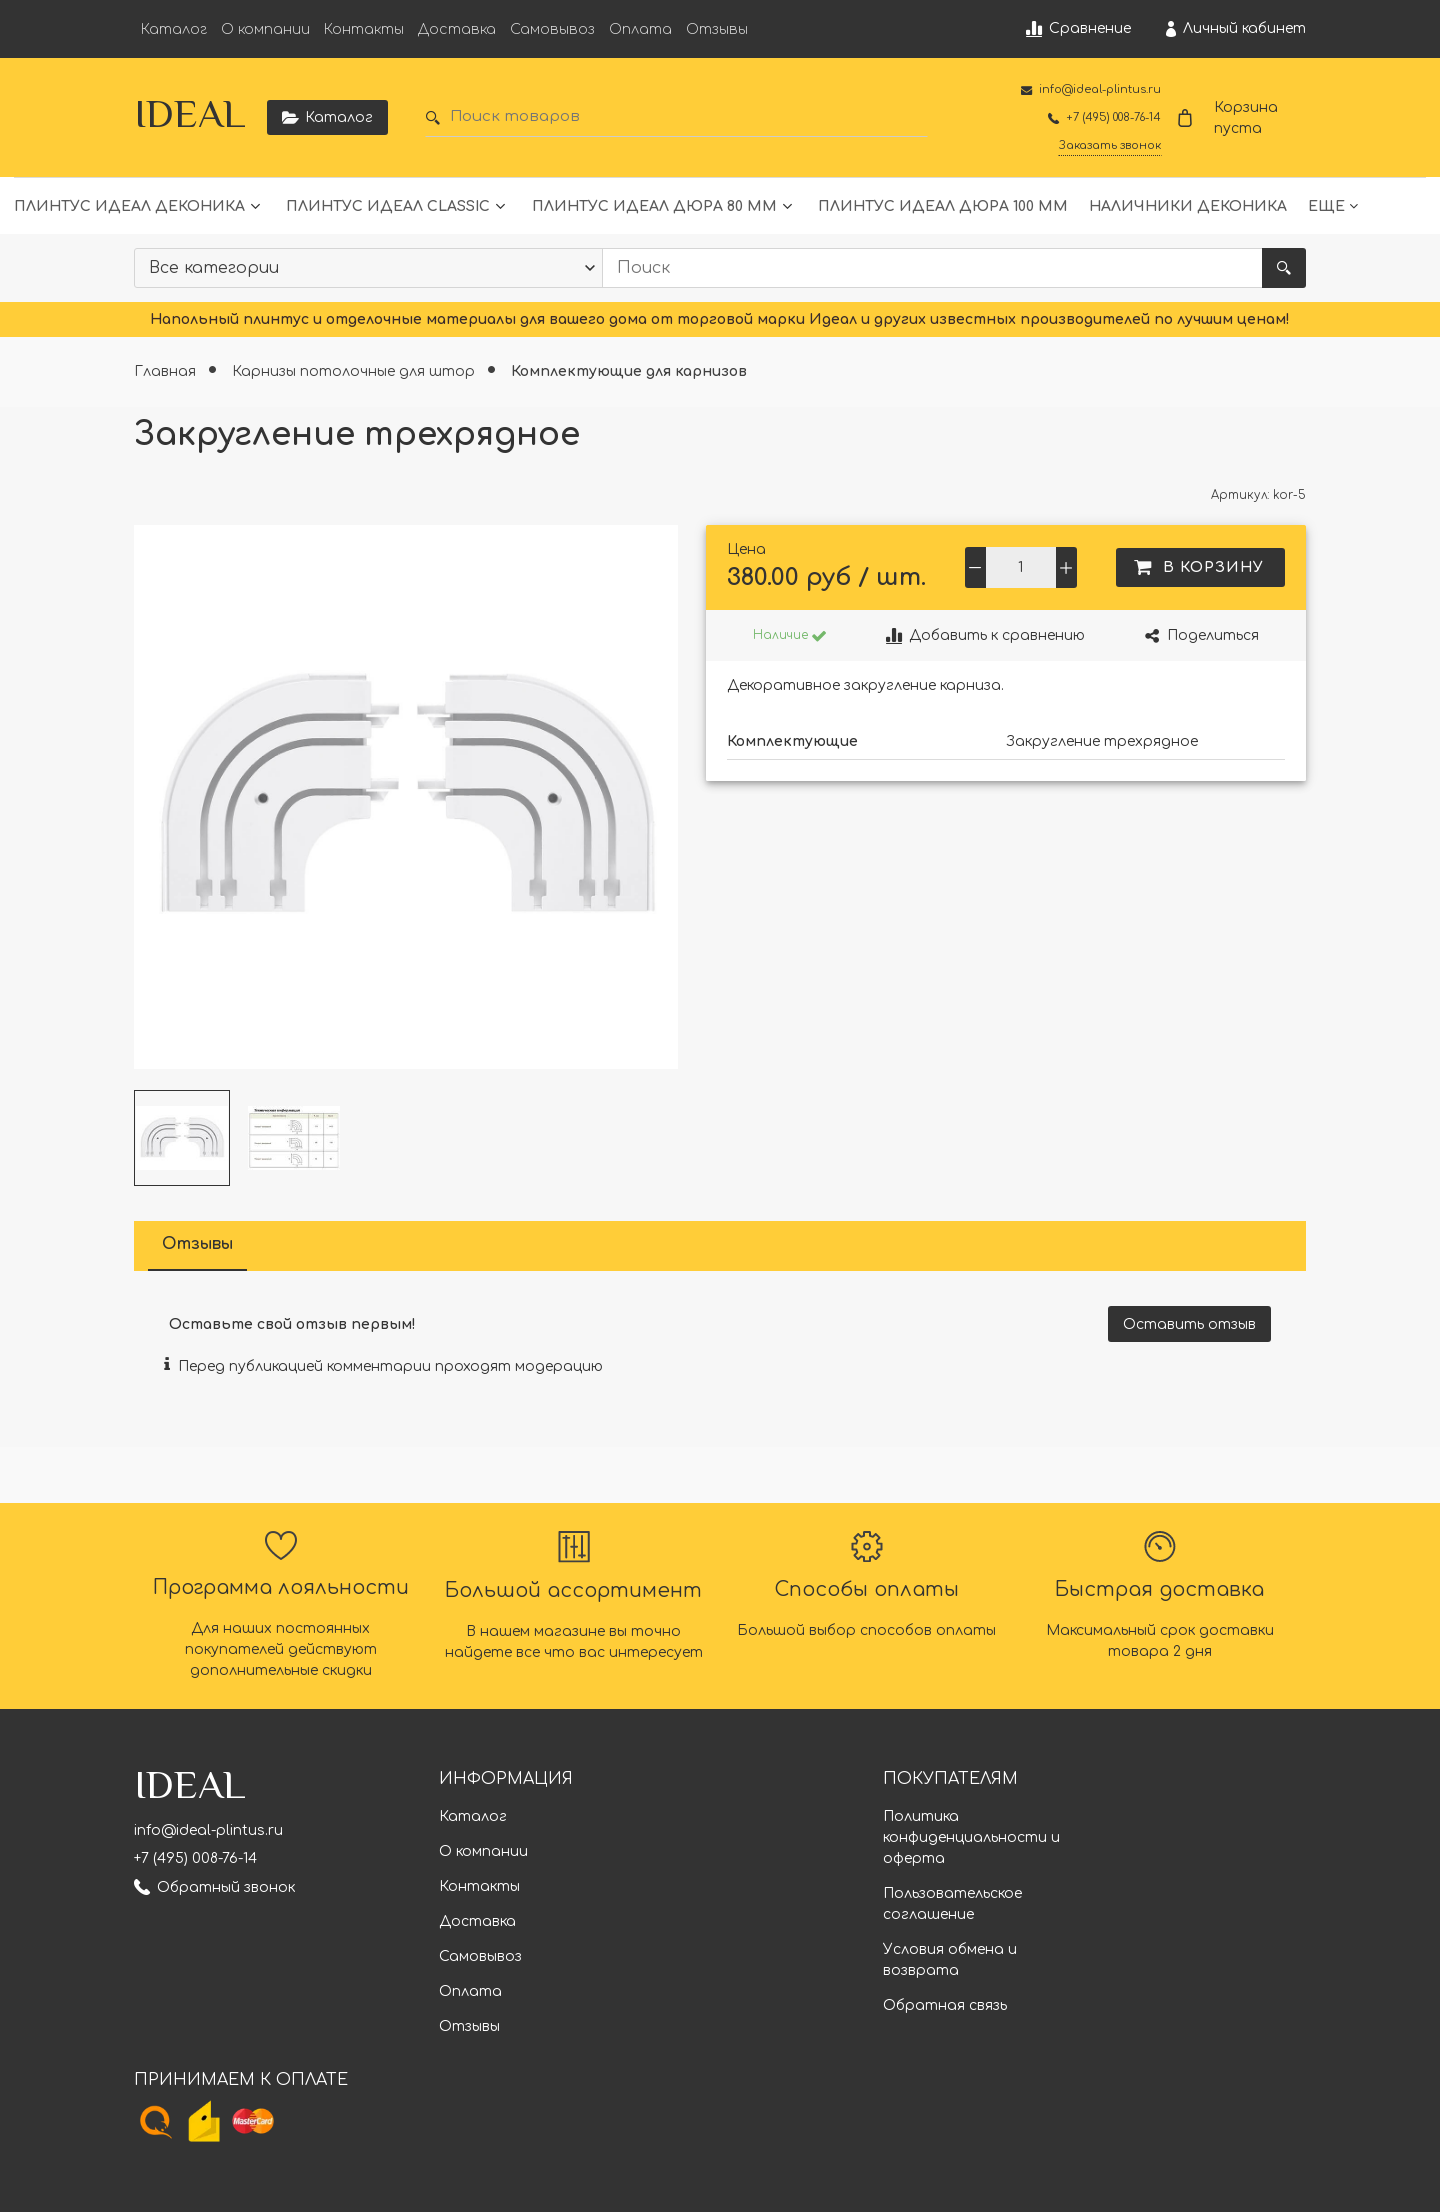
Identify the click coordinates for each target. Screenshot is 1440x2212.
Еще (1326, 206)
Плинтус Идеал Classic (388, 206)
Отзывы (717, 29)
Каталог (174, 29)
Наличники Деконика (1188, 206)
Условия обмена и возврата (950, 1960)
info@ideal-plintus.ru (208, 1830)
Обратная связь (945, 2005)
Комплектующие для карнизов (629, 371)
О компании (265, 29)
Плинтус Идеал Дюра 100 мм (943, 206)
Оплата (640, 29)
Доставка (457, 29)
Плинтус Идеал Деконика (129, 206)
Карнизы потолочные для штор (355, 371)
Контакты (364, 29)
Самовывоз (552, 29)
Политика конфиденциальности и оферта (971, 1837)
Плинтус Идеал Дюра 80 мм (654, 206)
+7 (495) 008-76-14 (195, 1858)
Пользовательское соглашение (952, 1904)
